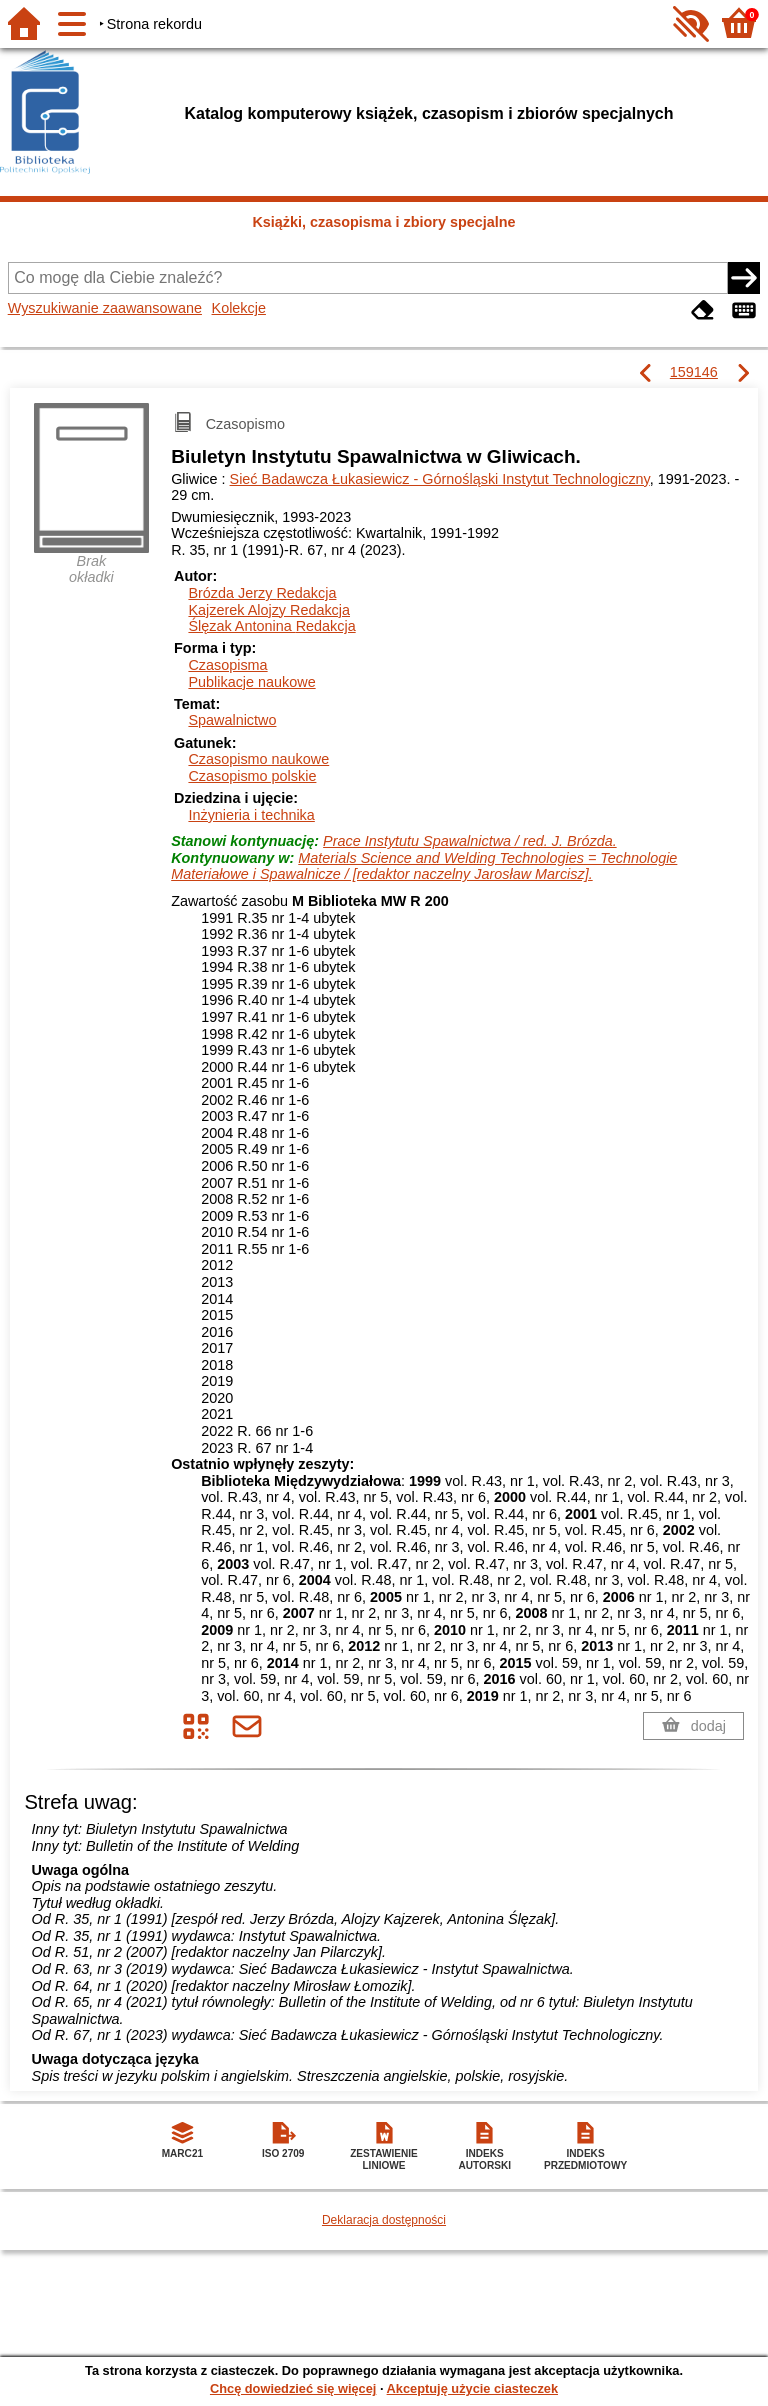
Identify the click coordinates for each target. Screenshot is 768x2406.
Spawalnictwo (232, 720)
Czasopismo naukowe (258, 759)
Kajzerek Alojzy (269, 610)
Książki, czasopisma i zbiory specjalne (383, 222)
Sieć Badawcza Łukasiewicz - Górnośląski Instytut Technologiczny (440, 479)
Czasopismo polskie (252, 776)
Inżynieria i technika (251, 815)
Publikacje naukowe (251, 682)
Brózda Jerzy (262, 593)
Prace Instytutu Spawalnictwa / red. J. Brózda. (470, 841)
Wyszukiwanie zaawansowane (105, 308)
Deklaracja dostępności (384, 2220)
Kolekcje (239, 308)
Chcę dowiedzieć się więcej (293, 2388)
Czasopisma (227, 665)
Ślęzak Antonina (271, 626)
